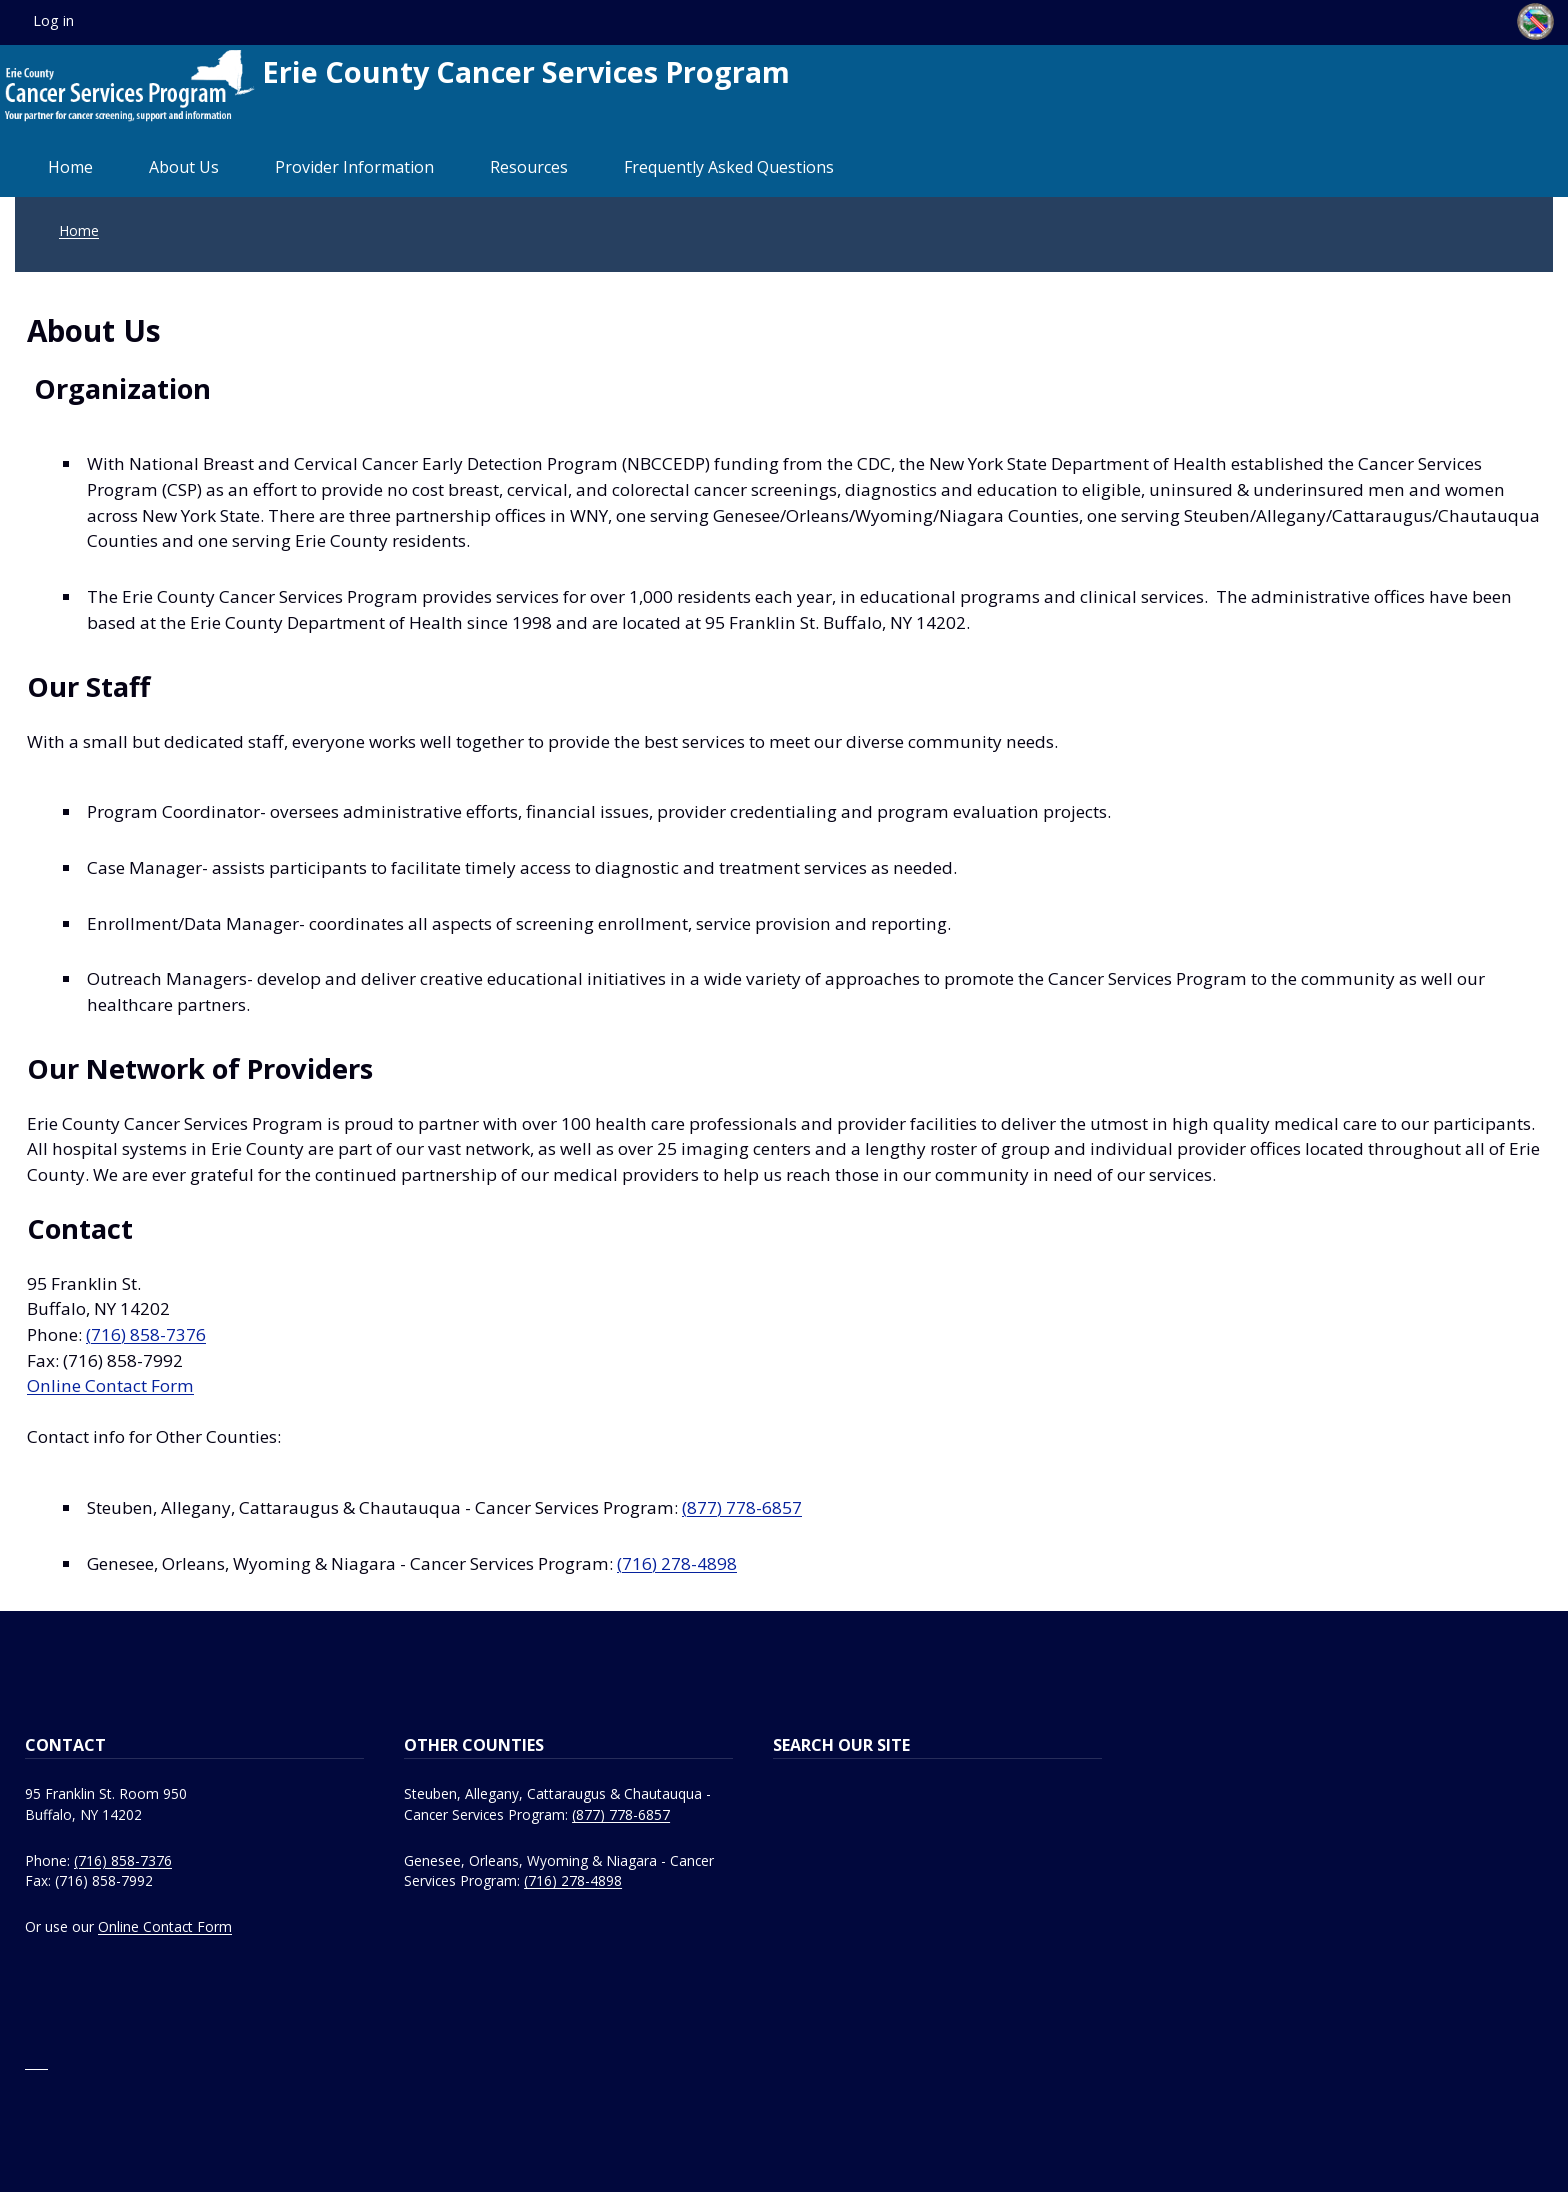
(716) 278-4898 (677, 1563)
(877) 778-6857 (742, 1507)
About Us (184, 167)
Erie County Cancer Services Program (397, 86)
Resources (529, 167)
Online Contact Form (110, 1385)
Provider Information (354, 167)
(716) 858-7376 (146, 1334)
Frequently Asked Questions (729, 167)
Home (70, 167)
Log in (53, 20)
